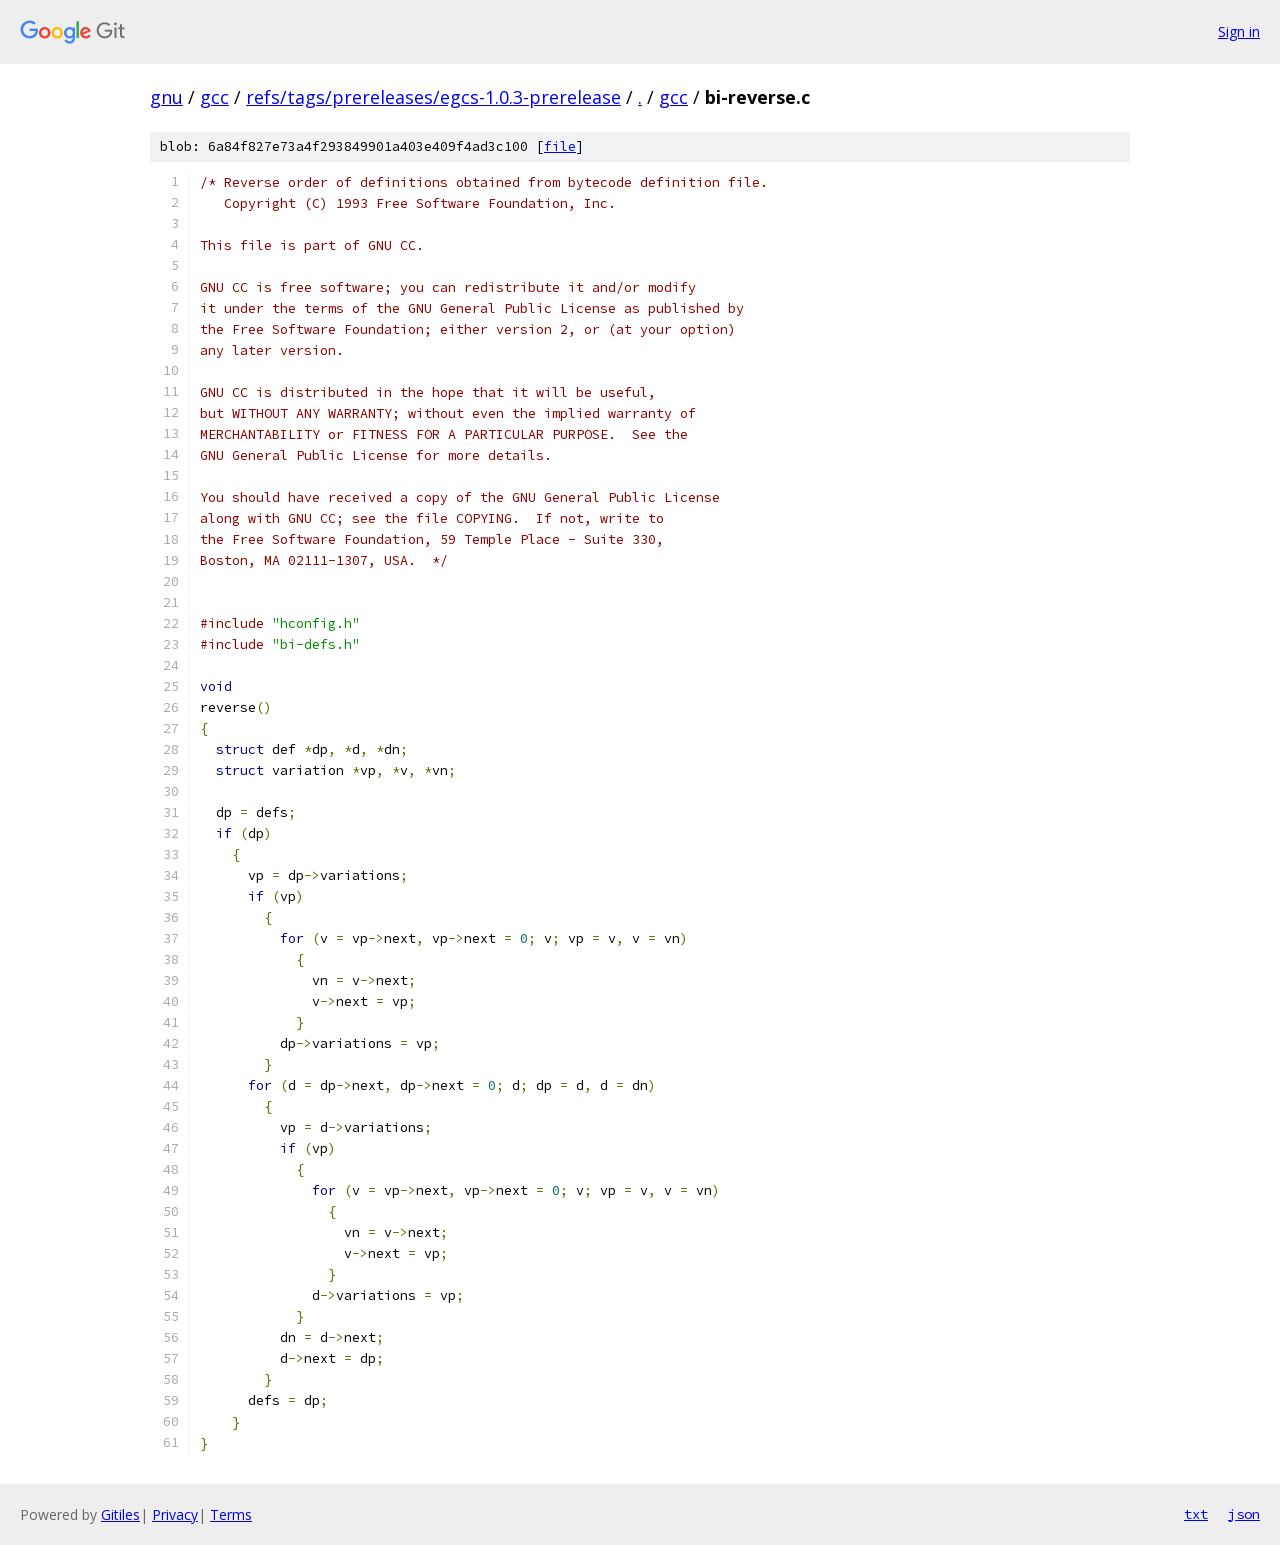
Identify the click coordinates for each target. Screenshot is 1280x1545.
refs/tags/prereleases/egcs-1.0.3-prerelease (433, 97)
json (1244, 1514)
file (560, 146)
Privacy (175, 1514)
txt (1196, 1514)
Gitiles (120, 1514)
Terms (231, 1514)
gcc (214, 97)
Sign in (1239, 31)
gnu (166, 97)
